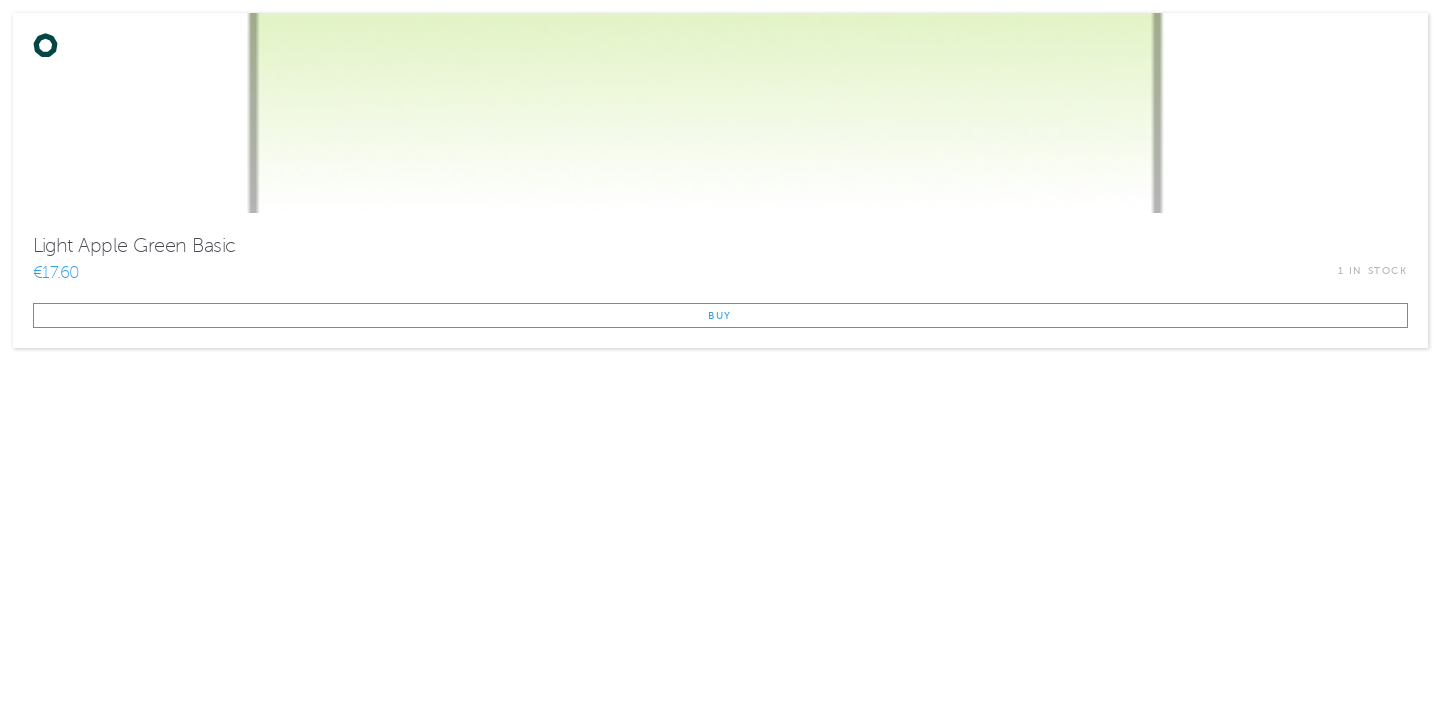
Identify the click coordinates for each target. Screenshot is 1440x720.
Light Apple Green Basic (134, 245)
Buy (720, 315)
